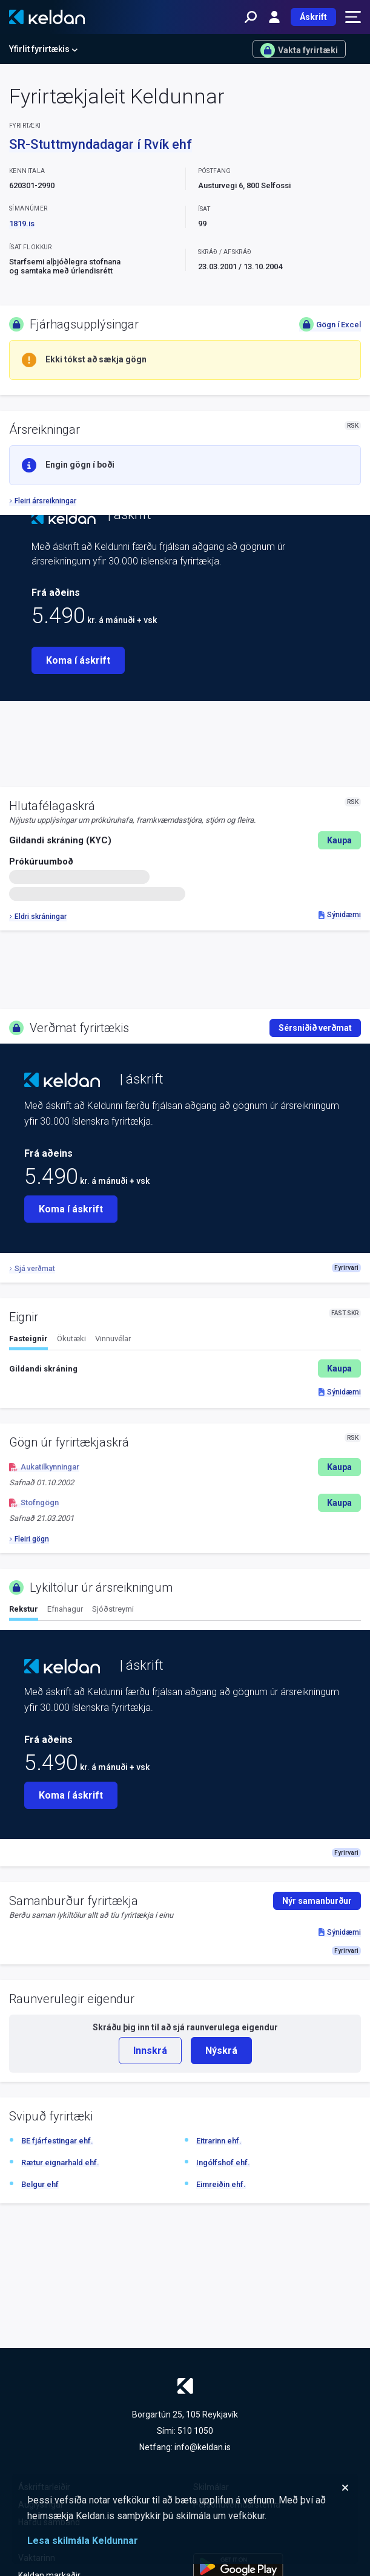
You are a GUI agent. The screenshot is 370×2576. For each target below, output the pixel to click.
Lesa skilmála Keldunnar (82, 2540)
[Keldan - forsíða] (47, 17)
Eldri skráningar (38, 916)
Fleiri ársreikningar (42, 501)
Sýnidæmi (340, 914)
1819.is (22, 223)
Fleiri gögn (29, 1539)
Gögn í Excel (330, 324)
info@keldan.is (202, 2447)
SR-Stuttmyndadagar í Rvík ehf (100, 144)
